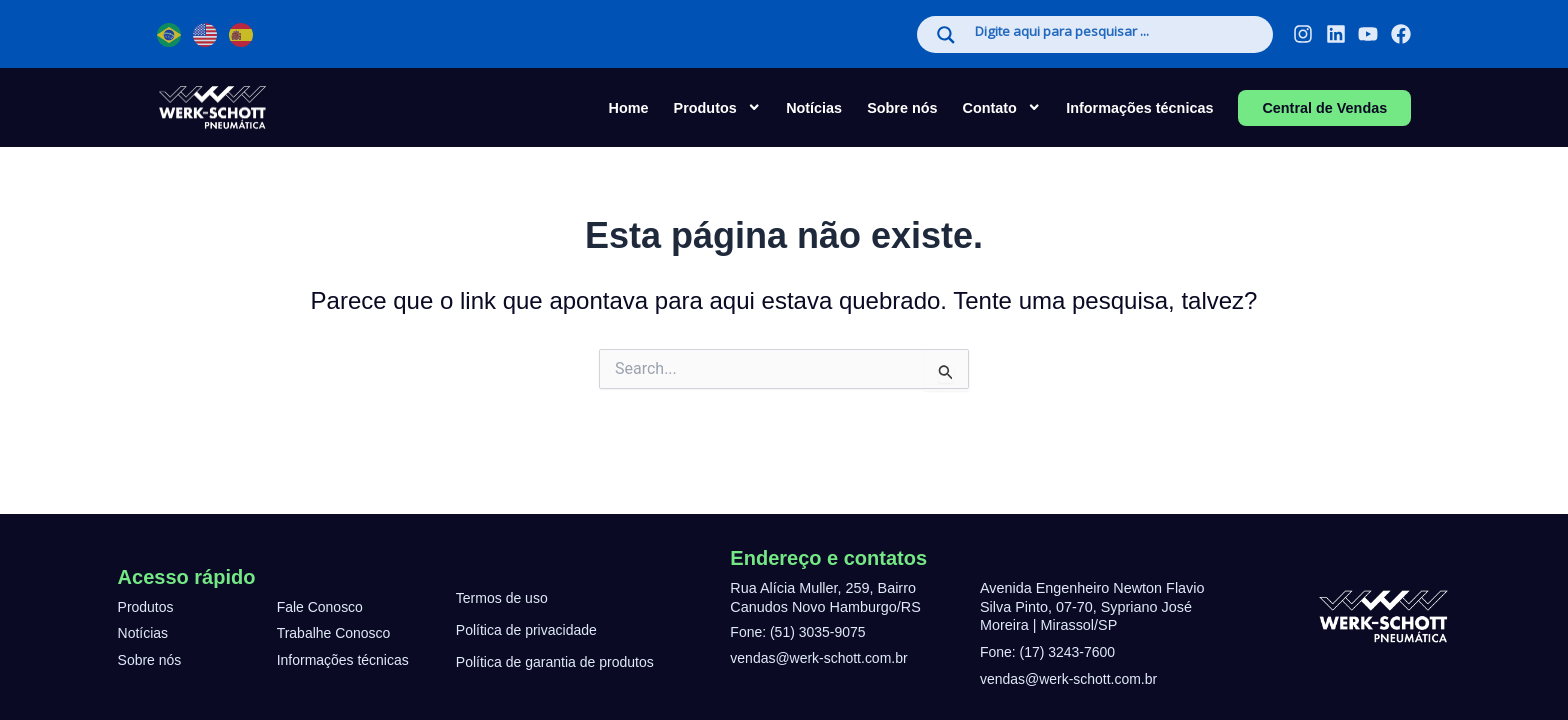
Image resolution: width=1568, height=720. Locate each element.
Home (629, 108)
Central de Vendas (1324, 108)
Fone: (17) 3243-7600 (1049, 652)
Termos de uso (503, 598)
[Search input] (1113, 33)
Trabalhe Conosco (335, 633)
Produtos (147, 607)
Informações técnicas (1139, 108)
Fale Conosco (321, 607)
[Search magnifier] (946, 35)
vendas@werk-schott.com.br (821, 658)
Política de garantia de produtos (557, 662)
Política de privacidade (528, 630)
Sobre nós (902, 108)
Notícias (814, 108)
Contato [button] (1002, 107)
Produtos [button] (718, 107)
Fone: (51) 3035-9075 (799, 632)
